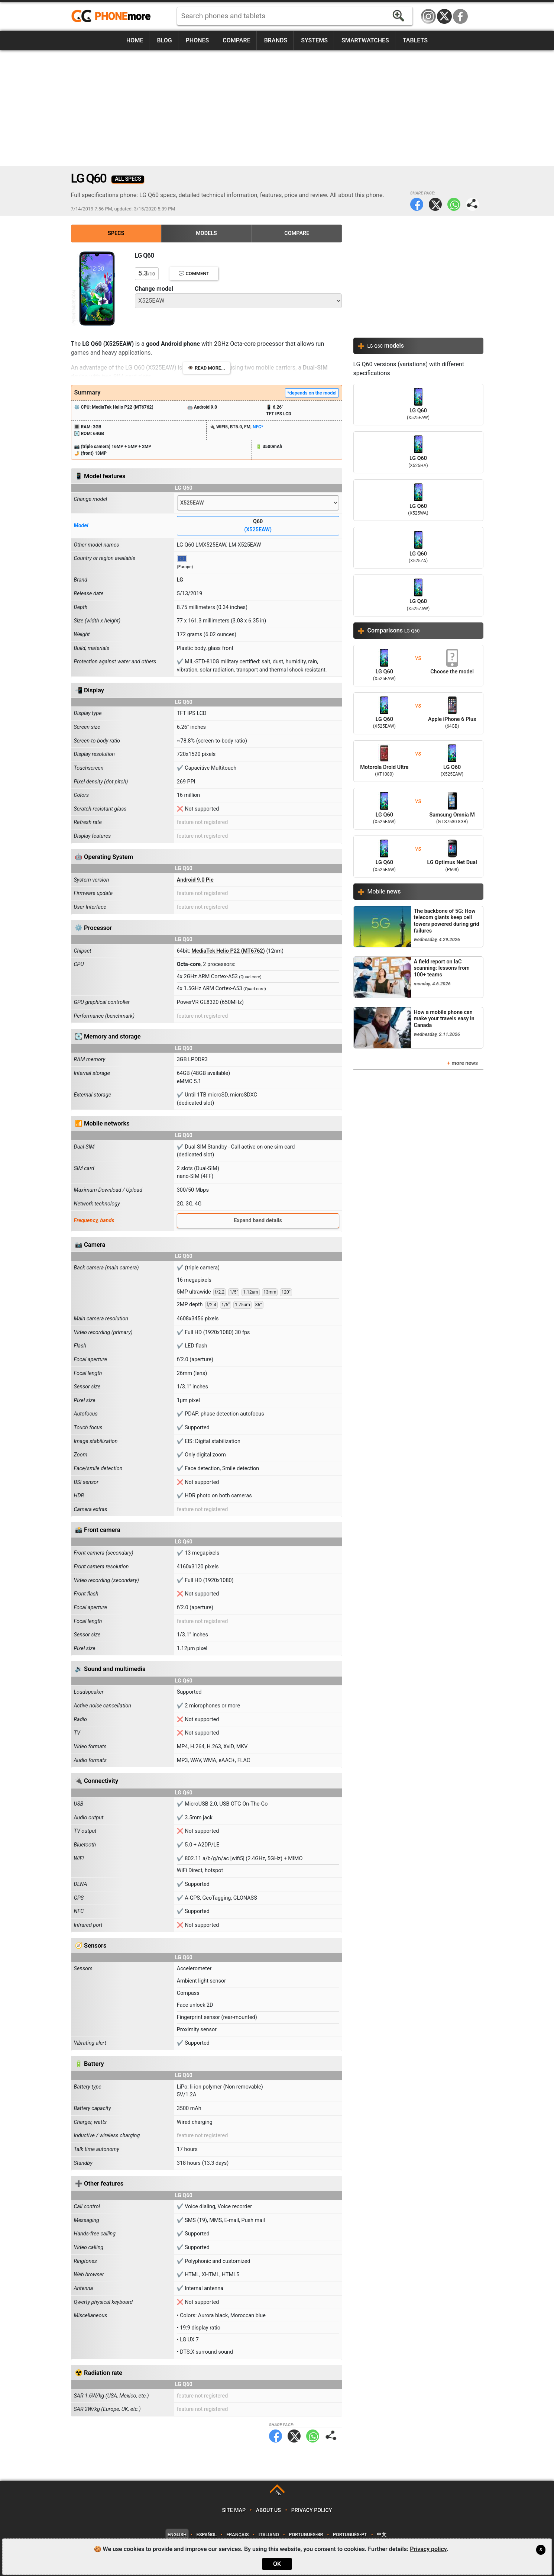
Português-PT (350, 2534)
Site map (234, 2510)
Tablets (415, 40)
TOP (277, 2492)
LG (180, 580)
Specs (116, 233)
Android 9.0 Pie (195, 880)
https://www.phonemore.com (113, 16)
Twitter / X (444, 16)
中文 (381, 2534)
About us (268, 2510)
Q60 (258, 526)
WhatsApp (453, 204)
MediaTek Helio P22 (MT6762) (228, 951)
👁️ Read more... (206, 368)
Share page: (472, 204)
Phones (197, 40)
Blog (164, 40)
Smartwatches (365, 40)
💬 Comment (193, 273)
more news (464, 1063)
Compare (236, 40)
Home (134, 40)
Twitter (435, 204)
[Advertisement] (277, 108)
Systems (314, 40)
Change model (154, 288)
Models (206, 233)
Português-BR (306, 2534)
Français (237, 2534)
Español (207, 2534)
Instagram (428, 16)
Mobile (384, 891)
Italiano (269, 2534)
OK (277, 2563)
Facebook (460, 16)
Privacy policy (311, 2510)
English (177, 2534)
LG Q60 (418, 404)
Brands (276, 40)
